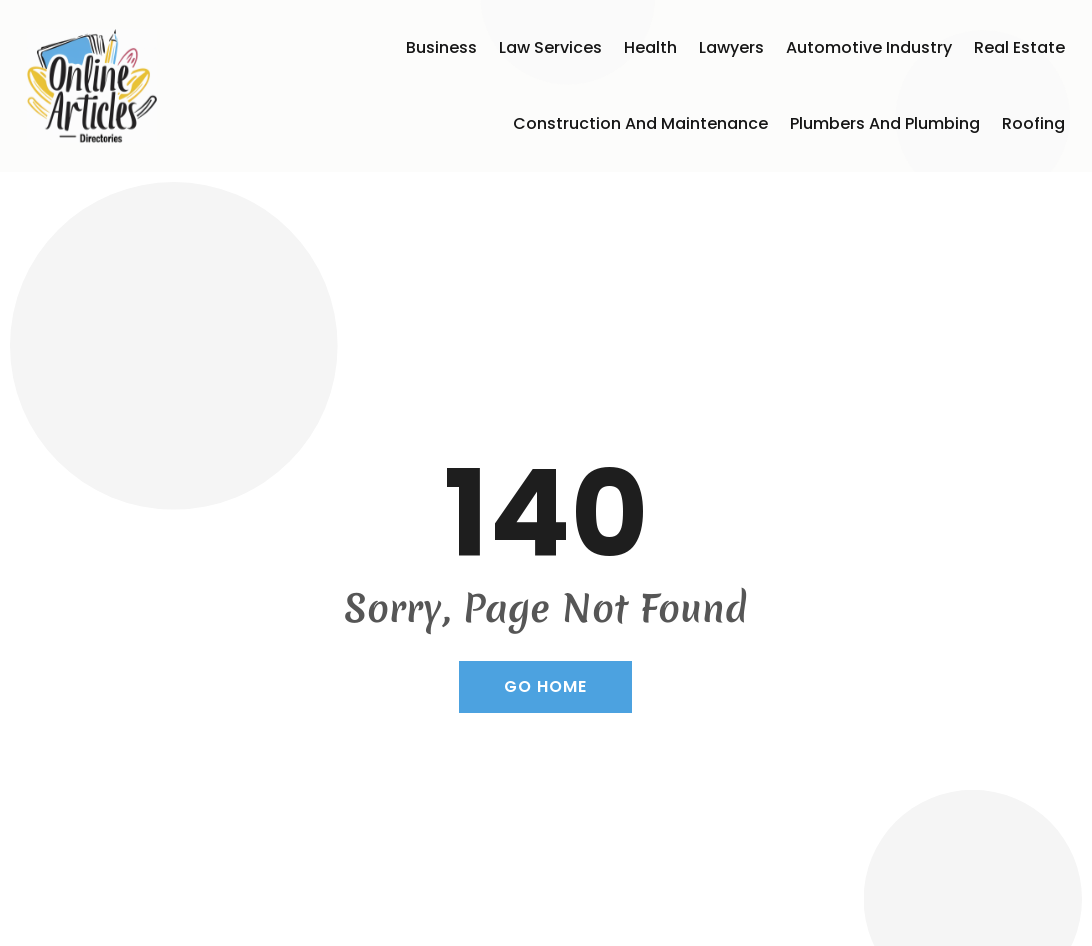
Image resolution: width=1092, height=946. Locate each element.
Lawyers (731, 47)
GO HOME (545, 686)
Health (650, 47)
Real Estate (1019, 47)
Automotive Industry (869, 47)
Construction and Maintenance (640, 123)
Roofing (1033, 123)
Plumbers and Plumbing (885, 123)
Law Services (550, 47)
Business (441, 47)
